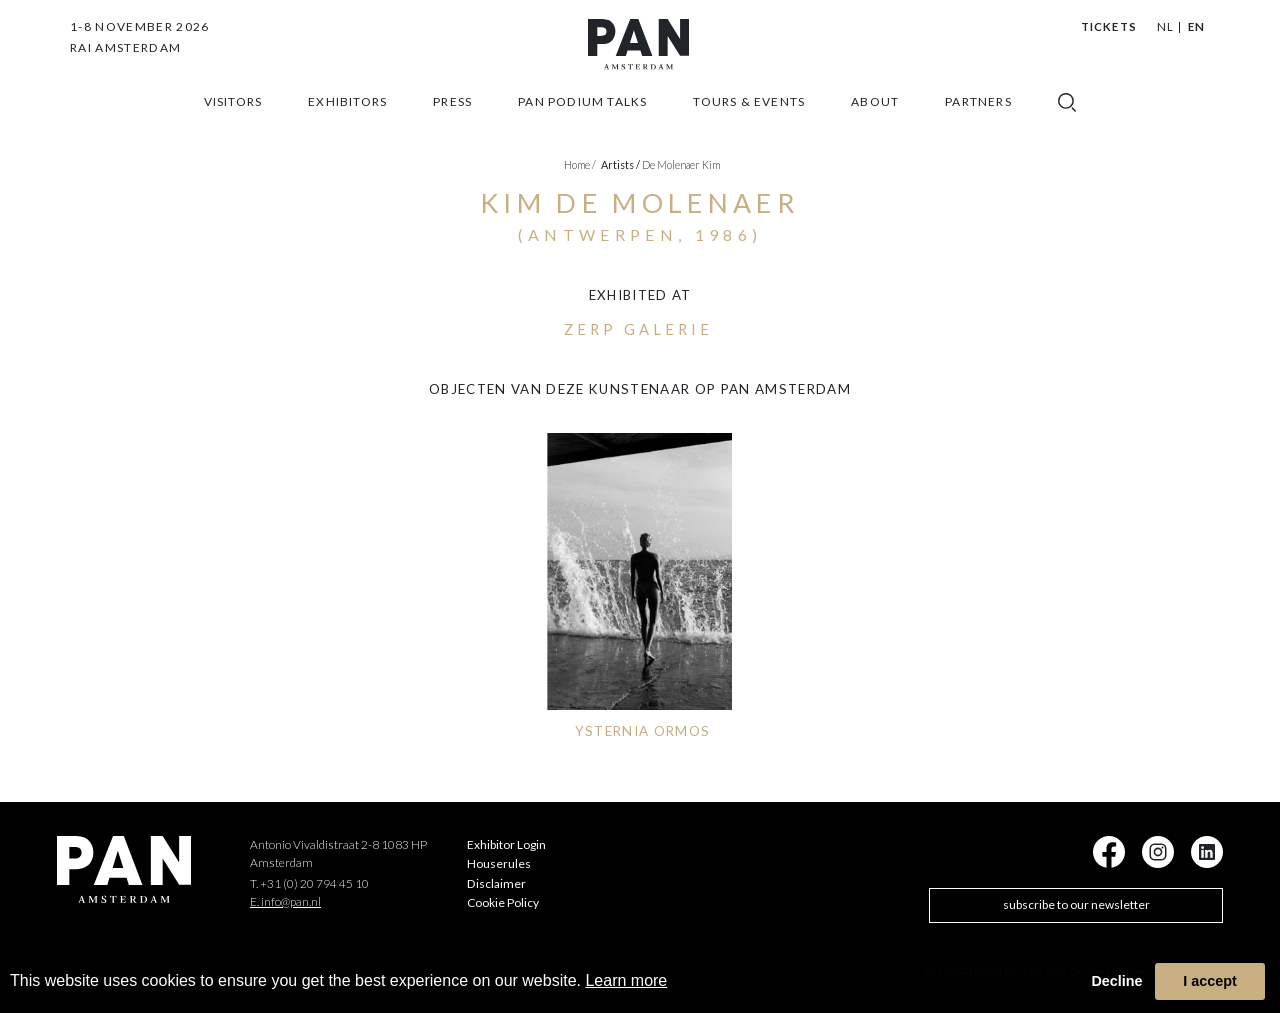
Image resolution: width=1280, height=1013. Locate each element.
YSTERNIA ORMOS (643, 731)
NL (1165, 26)
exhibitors (347, 117)
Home (580, 164)
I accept (1210, 981)
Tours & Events (749, 117)
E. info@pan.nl (285, 901)
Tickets (1109, 26)
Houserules (499, 863)
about (875, 117)
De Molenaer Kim (681, 164)
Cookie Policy (503, 902)
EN (1196, 26)
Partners (978, 117)
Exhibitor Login (506, 844)
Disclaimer (496, 883)
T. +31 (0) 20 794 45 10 (309, 883)
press (452, 117)
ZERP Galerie (638, 329)
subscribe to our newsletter (1076, 904)
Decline (1116, 981)
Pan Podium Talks (582, 117)
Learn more (626, 980)
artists (620, 164)
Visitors (233, 117)
